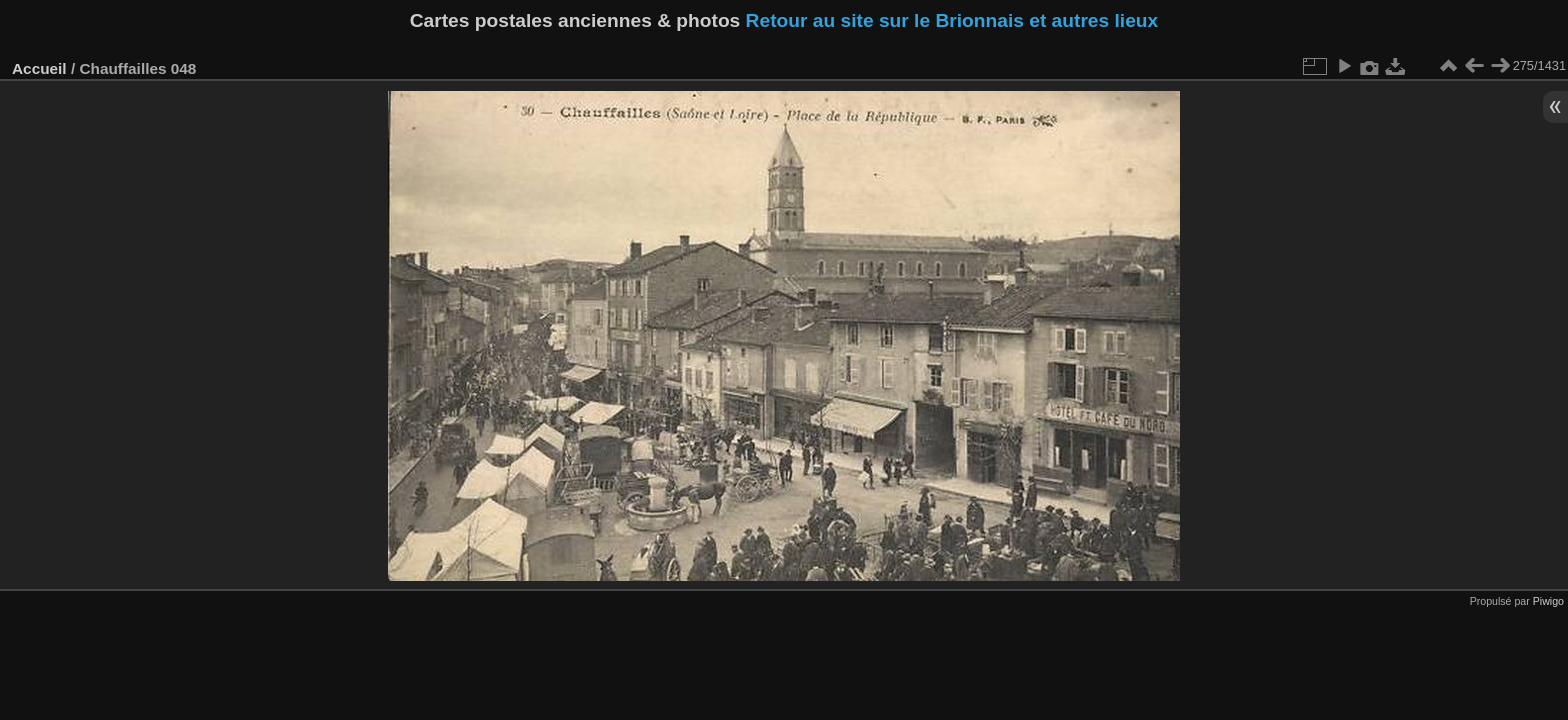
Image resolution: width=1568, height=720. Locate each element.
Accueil (39, 68)
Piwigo (1548, 601)
